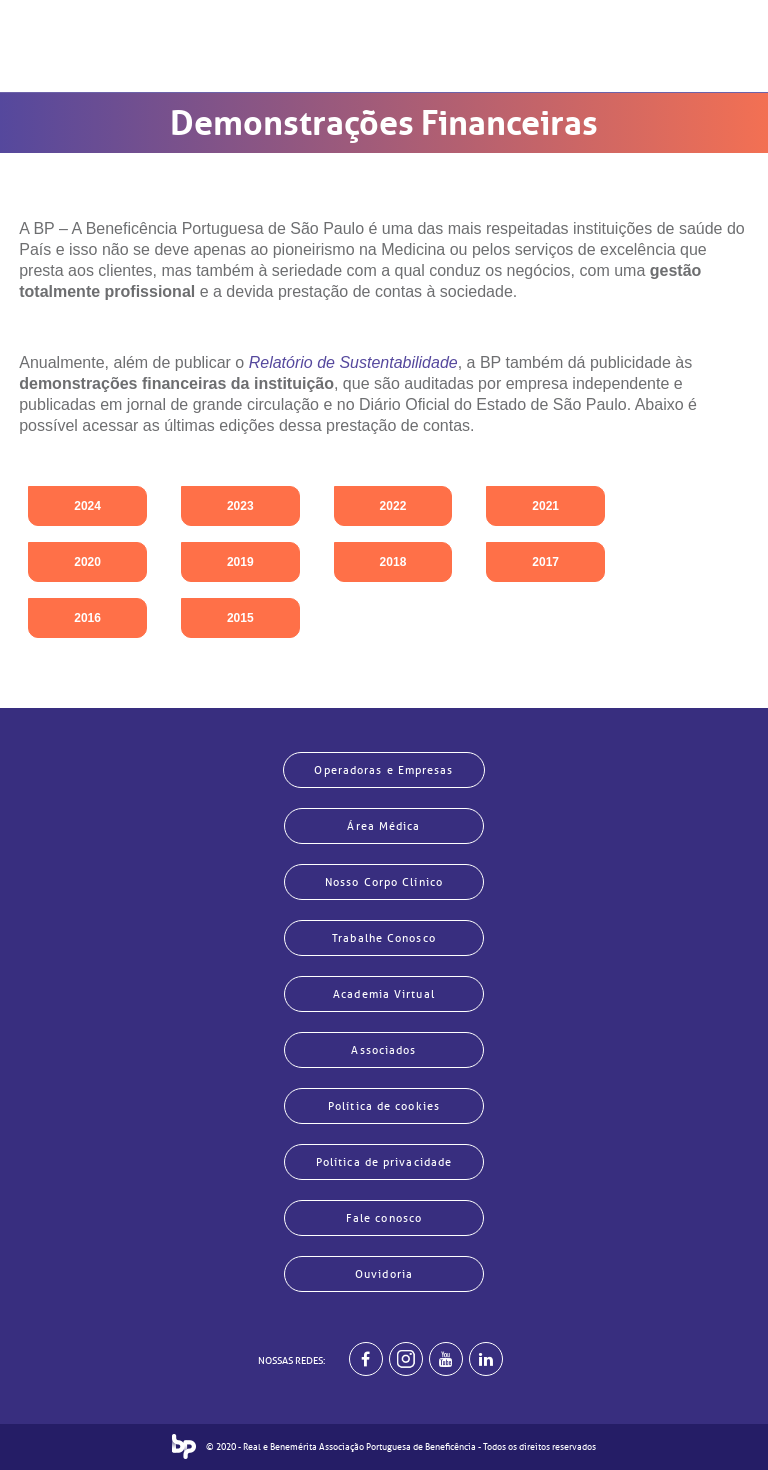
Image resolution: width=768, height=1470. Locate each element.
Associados (383, 1050)
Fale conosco (384, 1218)
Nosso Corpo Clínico (384, 882)
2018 (393, 562)
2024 (87, 506)
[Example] (406, 1359)
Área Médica (383, 826)
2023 (240, 506)
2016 (87, 618)
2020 (87, 562)
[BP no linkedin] (486, 1359)
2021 (545, 506)
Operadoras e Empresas (383, 770)
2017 (545, 562)
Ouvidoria (384, 1274)
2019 (240, 562)
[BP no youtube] (446, 1359)
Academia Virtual (384, 994)
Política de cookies (384, 1106)
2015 (240, 618)
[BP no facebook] (366, 1359)
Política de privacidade (384, 1162)
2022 (393, 506)
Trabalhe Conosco (384, 938)
